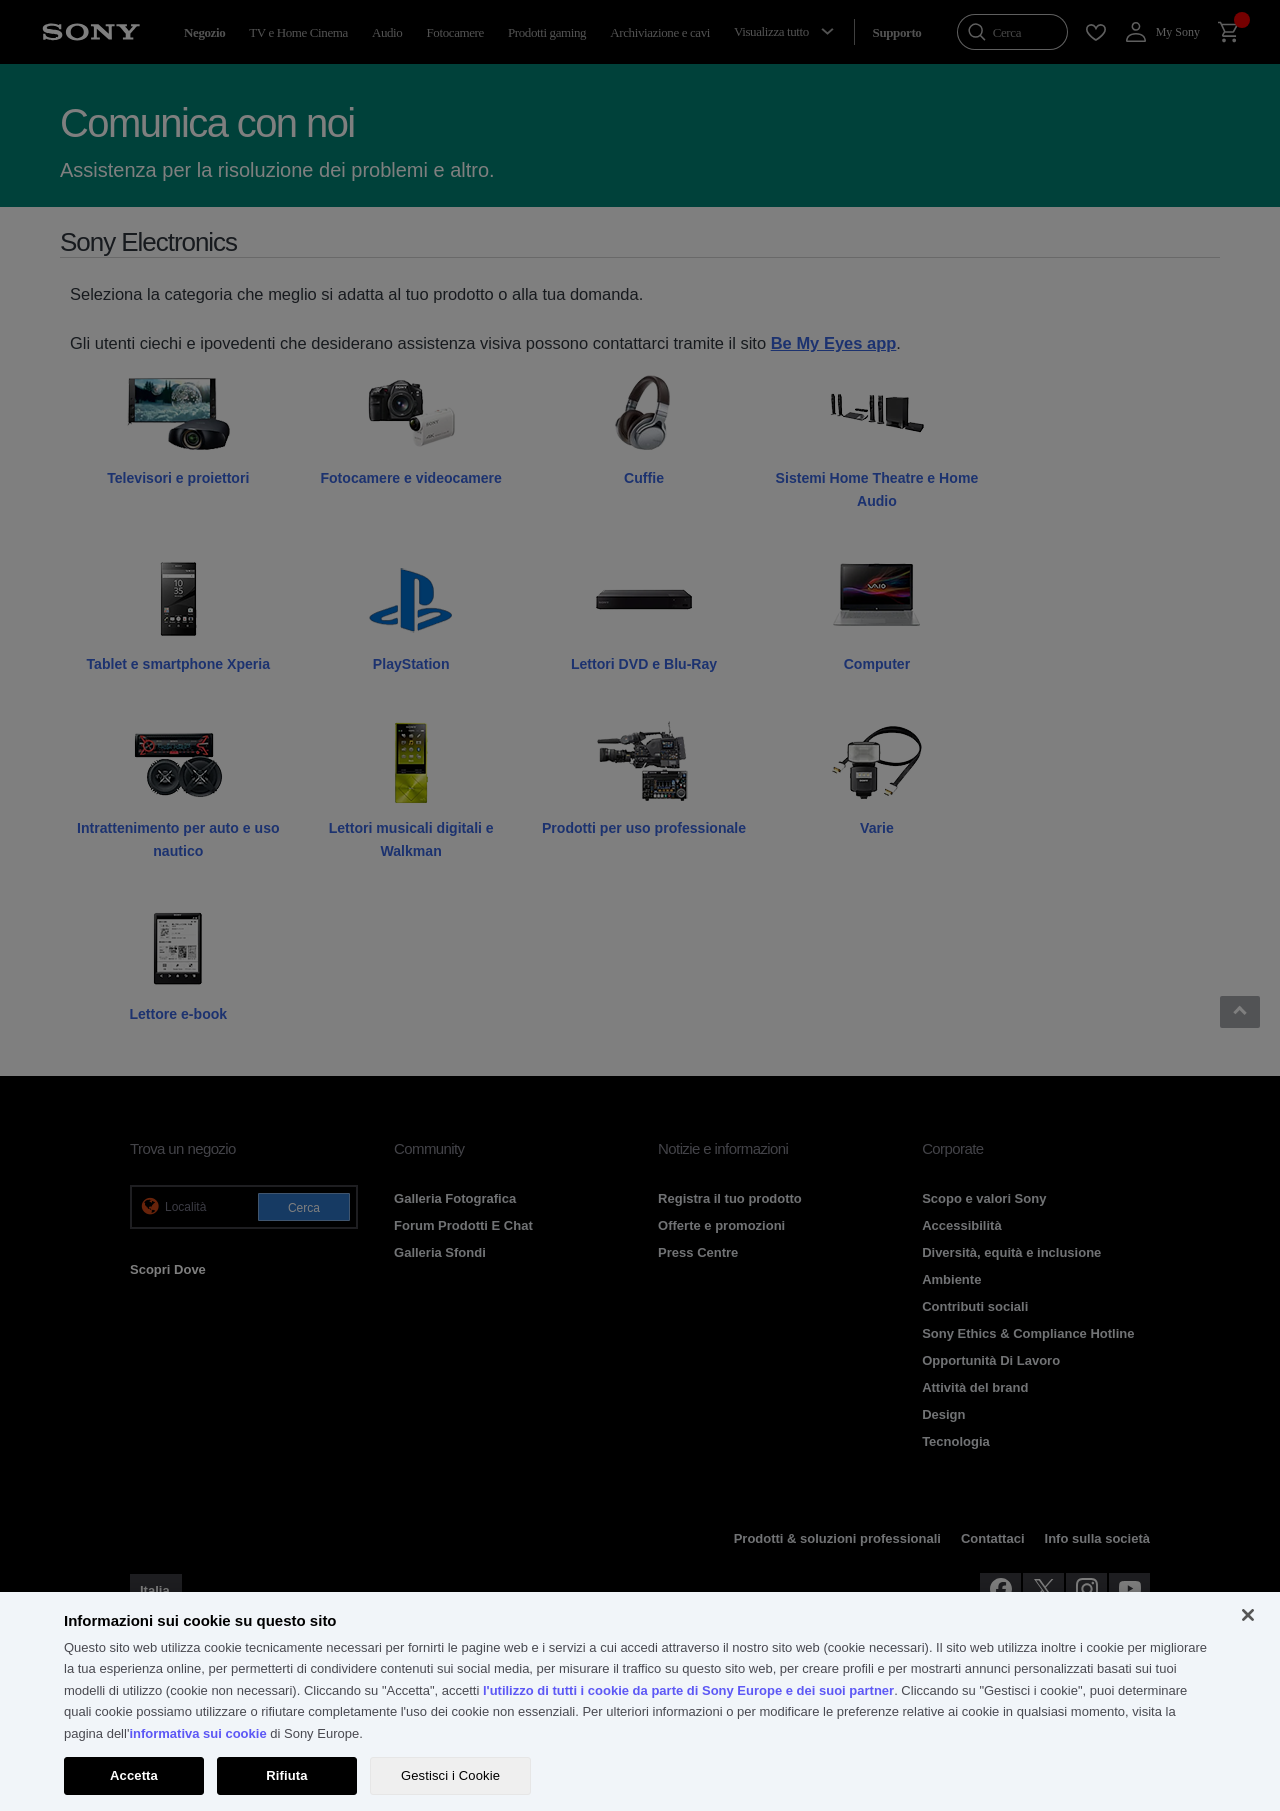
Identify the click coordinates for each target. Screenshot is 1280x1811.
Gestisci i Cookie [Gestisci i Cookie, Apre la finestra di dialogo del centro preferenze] (450, 1775)
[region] (640, 1701)
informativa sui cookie (197, 1733)
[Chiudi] (1248, 1615)
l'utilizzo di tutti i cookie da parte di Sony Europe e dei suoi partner (688, 1690)
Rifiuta (286, 1775)
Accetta (134, 1775)
